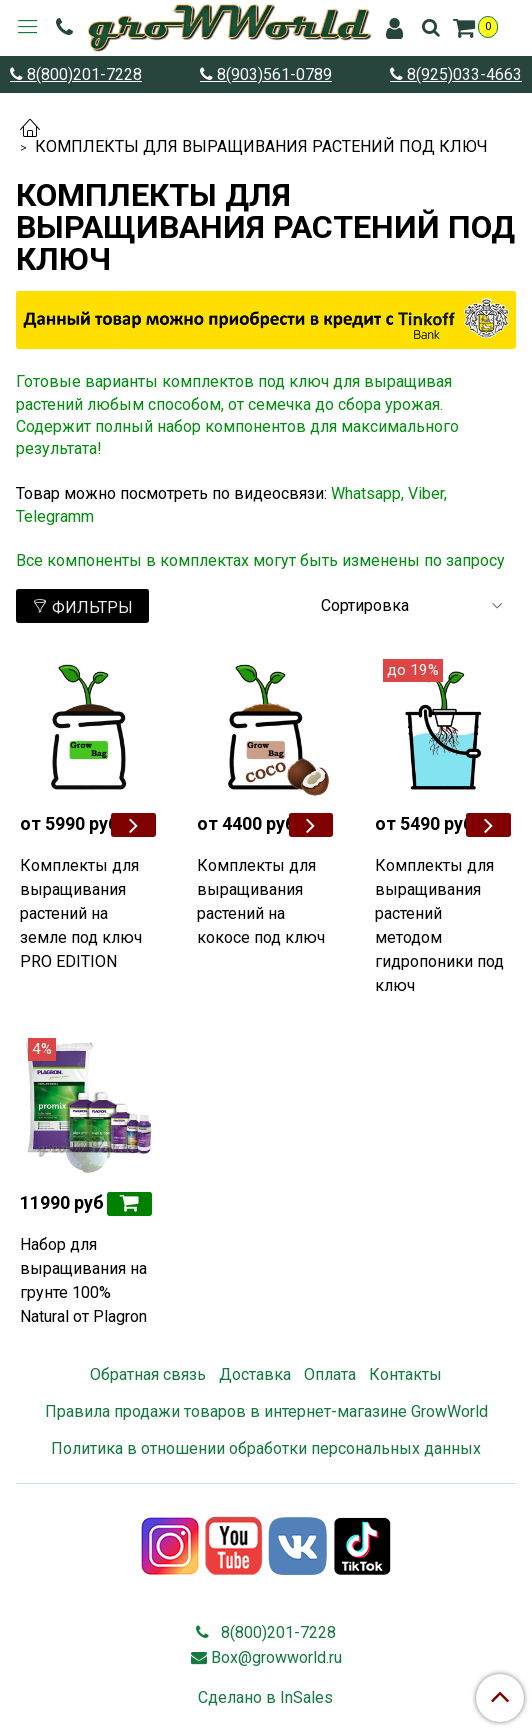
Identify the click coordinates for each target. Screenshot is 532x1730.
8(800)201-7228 (82, 74)
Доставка (255, 1374)
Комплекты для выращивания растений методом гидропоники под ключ (439, 925)
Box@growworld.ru (276, 1657)
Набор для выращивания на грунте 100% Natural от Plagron (83, 1280)
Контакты (405, 1374)
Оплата (330, 1374)
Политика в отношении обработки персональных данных (266, 1448)
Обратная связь (148, 1374)
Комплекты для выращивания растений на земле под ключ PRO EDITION (81, 913)
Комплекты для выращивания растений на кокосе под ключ (261, 901)
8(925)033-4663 (462, 74)
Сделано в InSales (265, 1698)
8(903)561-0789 (272, 74)
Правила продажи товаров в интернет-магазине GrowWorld (266, 1411)
